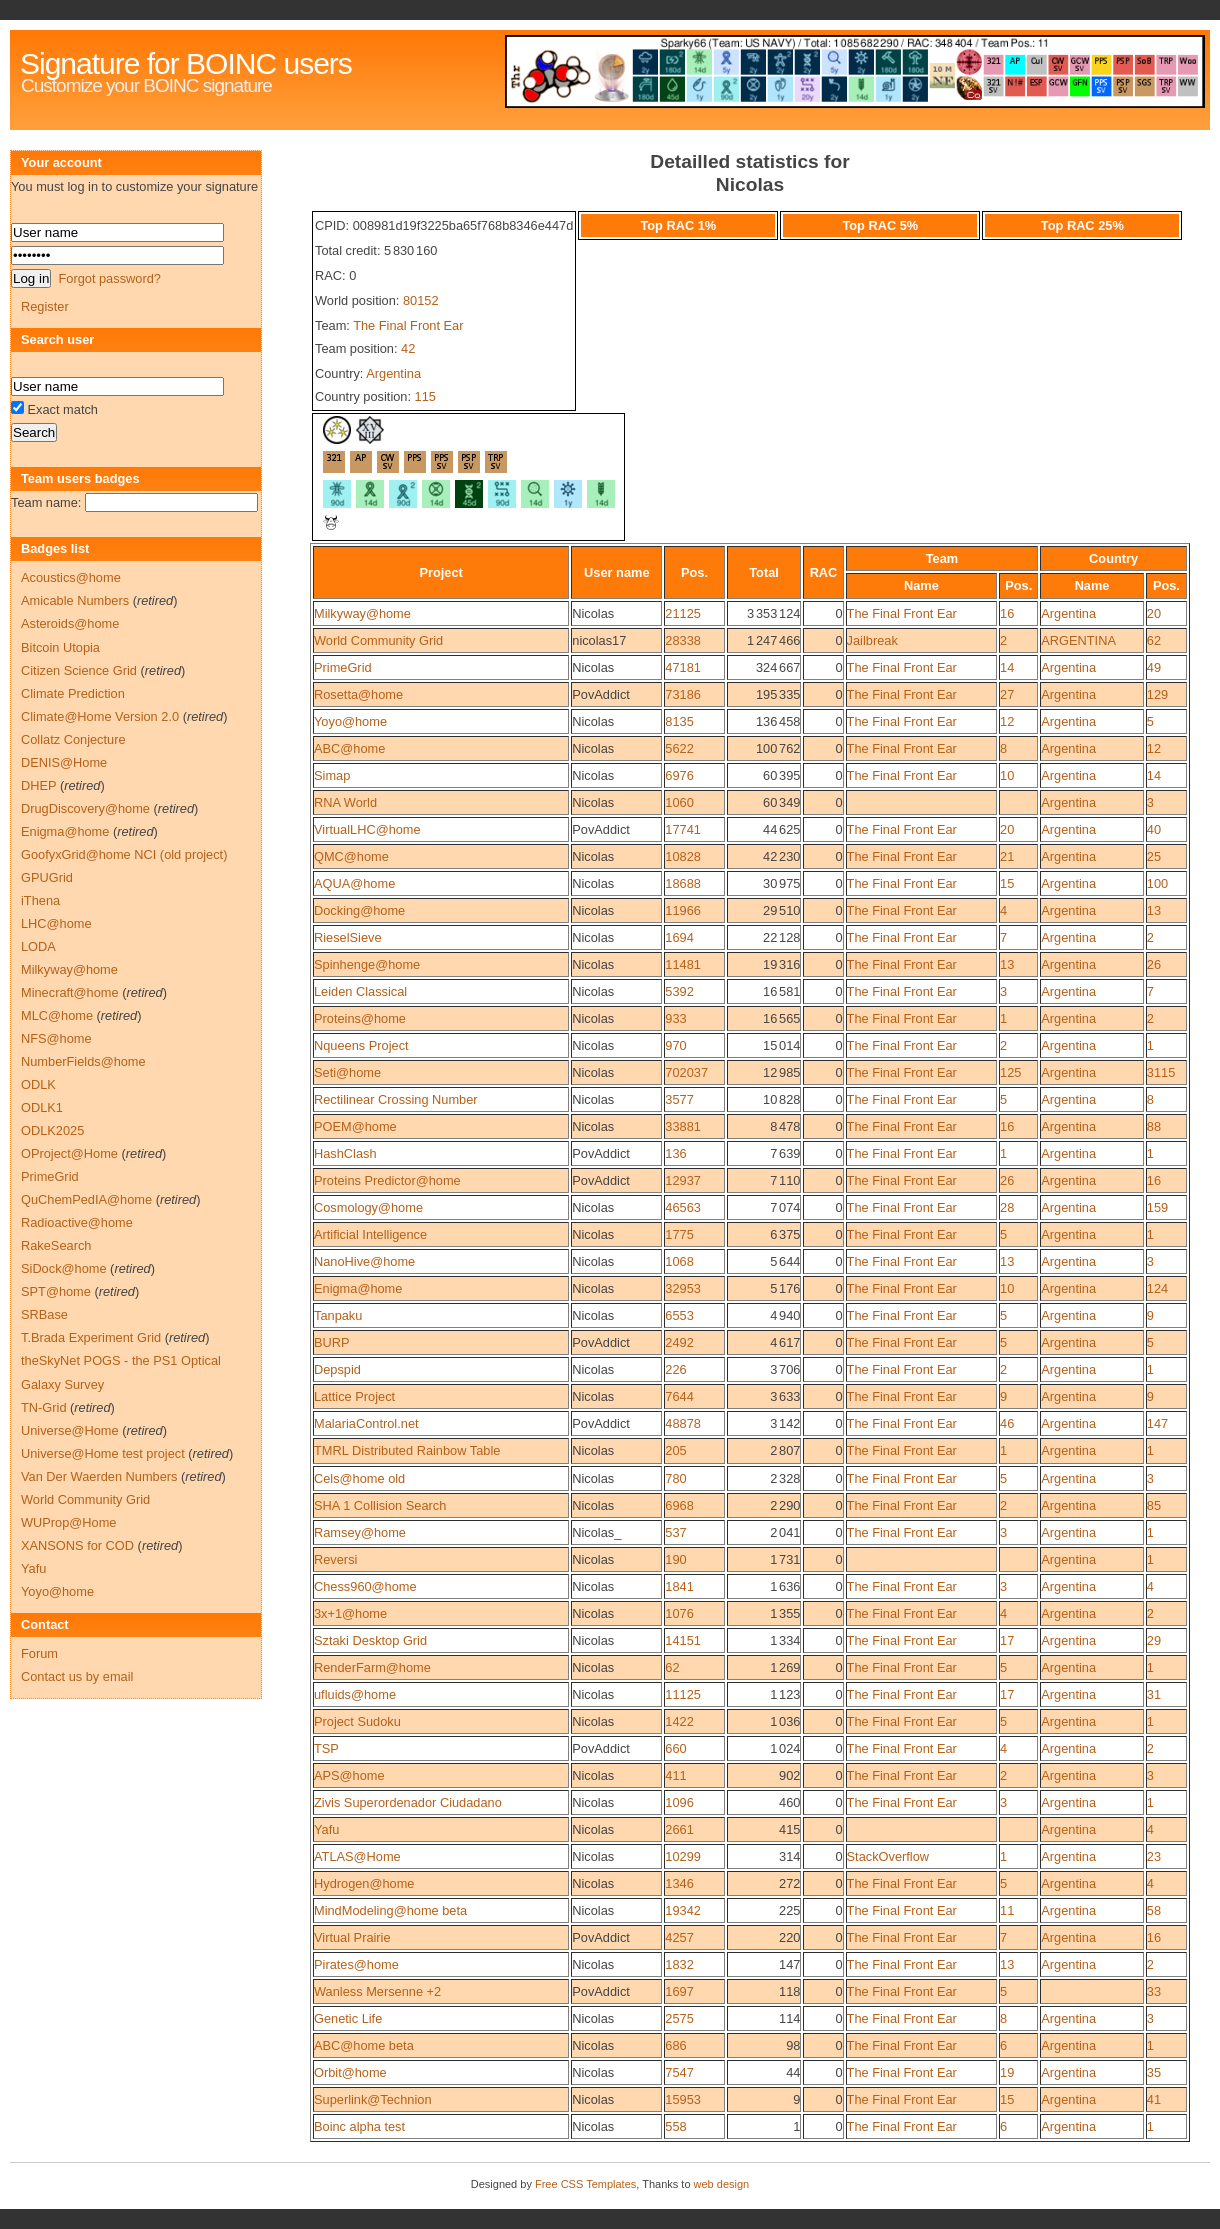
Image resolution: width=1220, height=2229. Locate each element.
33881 (683, 1126)
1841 (679, 1586)
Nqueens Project (361, 1045)
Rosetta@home (358, 694)
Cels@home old (359, 1478)
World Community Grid (378, 640)
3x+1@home (350, 1613)
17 (1007, 1640)
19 (1007, 2072)
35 (1154, 2072)
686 (675, 2045)
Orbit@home (350, 2072)
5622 (679, 748)
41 (1154, 2099)
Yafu (326, 1829)
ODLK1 (42, 1107)
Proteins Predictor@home (387, 1180)
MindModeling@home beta (390, 1910)
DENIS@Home (64, 762)
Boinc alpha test (359, 2126)
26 (1154, 964)
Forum (39, 1653)
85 (1154, 1505)
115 (425, 396)
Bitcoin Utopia (60, 647)
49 (1154, 667)
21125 (683, 613)
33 (1154, 1991)
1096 (679, 1802)
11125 (683, 1694)
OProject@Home (69, 1153)
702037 (686, 1072)
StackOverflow (888, 1856)
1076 (679, 1613)
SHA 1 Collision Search (380, 1505)
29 (1154, 1640)
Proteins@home (360, 1018)
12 (1007, 721)
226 (675, 1369)
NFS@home (56, 1038)
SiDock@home (64, 1268)
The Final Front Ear (408, 325)
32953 (683, 1288)
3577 (679, 1099)
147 (1157, 1423)
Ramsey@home (360, 1532)
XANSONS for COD (77, 1545)
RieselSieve (348, 937)
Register (45, 306)
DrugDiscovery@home (85, 808)
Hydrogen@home (364, 1883)
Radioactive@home (77, 1222)
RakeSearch (56, 1245)
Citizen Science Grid (79, 670)
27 (1007, 694)
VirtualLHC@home (367, 829)
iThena (40, 900)
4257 (679, 1937)
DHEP (38, 785)
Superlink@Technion (373, 2099)
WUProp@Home (68, 1522)
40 (1154, 829)
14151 (683, 1640)
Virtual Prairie (352, 1937)
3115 (1161, 1072)
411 (675, 1775)
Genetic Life (348, 2018)
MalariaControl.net (366, 1423)
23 (1154, 1856)
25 (1154, 856)
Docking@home (359, 910)
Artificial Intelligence (370, 1234)
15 (1007, 883)
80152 (421, 300)
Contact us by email (77, 1676)
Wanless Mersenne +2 (377, 1991)
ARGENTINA (1078, 640)
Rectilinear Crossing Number (396, 1099)
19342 (683, 1910)
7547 (679, 2072)
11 (1007, 1910)
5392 (679, 991)
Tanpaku (338, 1315)
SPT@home (56, 1291)
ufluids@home (355, 1694)
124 (1157, 1288)
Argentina (393, 373)
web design (722, 2184)
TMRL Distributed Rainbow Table (407, 1450)
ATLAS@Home (357, 1856)
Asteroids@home (70, 623)
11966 (683, 910)
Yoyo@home (350, 721)
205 (675, 1450)
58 (1154, 1910)
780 (675, 1478)
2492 (679, 1342)
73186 (683, 694)
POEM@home (355, 1126)
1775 (679, 1234)
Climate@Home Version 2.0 (100, 716)
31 (1154, 1694)
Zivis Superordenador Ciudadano (408, 1802)
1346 (679, 1883)
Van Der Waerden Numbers (99, 1476)
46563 (683, 1207)
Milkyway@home (362, 613)
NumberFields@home (83, 1061)
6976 (679, 775)
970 (675, 1045)
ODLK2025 (52, 1130)
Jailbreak (872, 640)
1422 (679, 1721)
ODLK (38, 1084)
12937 (683, 1180)
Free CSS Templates (585, 2184)
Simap (332, 775)
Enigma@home (358, 1288)
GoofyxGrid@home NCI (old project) (124, 854)
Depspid (337, 1369)
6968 (679, 1505)
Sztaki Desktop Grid (370, 1640)
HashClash (345, 1153)
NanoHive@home (364, 1261)
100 (1157, 883)
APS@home (349, 1775)
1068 (679, 1261)
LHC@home (56, 923)
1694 (679, 937)
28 (1007, 1207)
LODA (38, 946)
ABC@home (349, 748)
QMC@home (351, 856)
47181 (683, 667)
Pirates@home (356, 1964)
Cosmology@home (368, 1207)
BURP (332, 1342)
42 (408, 348)
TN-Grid (44, 1407)
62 (1154, 640)
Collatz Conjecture (73, 739)
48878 (683, 1423)
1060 (679, 802)
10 (1007, 775)
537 (675, 1532)
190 (675, 1559)
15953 (683, 2099)
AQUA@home (354, 883)
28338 (683, 640)
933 (675, 1018)
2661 (679, 1829)
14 (1007, 667)
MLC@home (57, 1015)
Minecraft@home (70, 992)
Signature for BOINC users (186, 63)
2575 (679, 2018)
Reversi (335, 1559)
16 (1007, 613)
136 (675, 1153)
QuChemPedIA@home (86, 1199)
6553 (679, 1315)
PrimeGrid (343, 667)
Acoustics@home (71, 577)
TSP (326, 1748)
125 (1010, 1072)
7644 (679, 1396)
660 (675, 1748)
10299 (683, 1856)
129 (1157, 694)
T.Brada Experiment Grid (91, 1337)
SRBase (44, 1314)
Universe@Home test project (103, 1453)
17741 (683, 829)
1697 (679, 1991)
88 (1154, 1126)
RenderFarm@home (372, 1667)
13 (1154, 910)
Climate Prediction (73, 693)
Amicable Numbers (75, 600)
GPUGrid (47, 877)
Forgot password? (109, 278)
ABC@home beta (364, 2045)
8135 (679, 721)
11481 (683, 964)
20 (1154, 613)
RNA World (345, 802)
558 (675, 2126)
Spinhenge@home (367, 964)
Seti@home (347, 1072)
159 (1157, 1207)
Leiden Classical (360, 991)
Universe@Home (70, 1430)
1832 (679, 1964)
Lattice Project (354, 1396)
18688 (683, 883)
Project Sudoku (357, 1721)
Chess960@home (365, 1586)
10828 (683, 856)
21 (1007, 856)
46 (1007, 1423)
